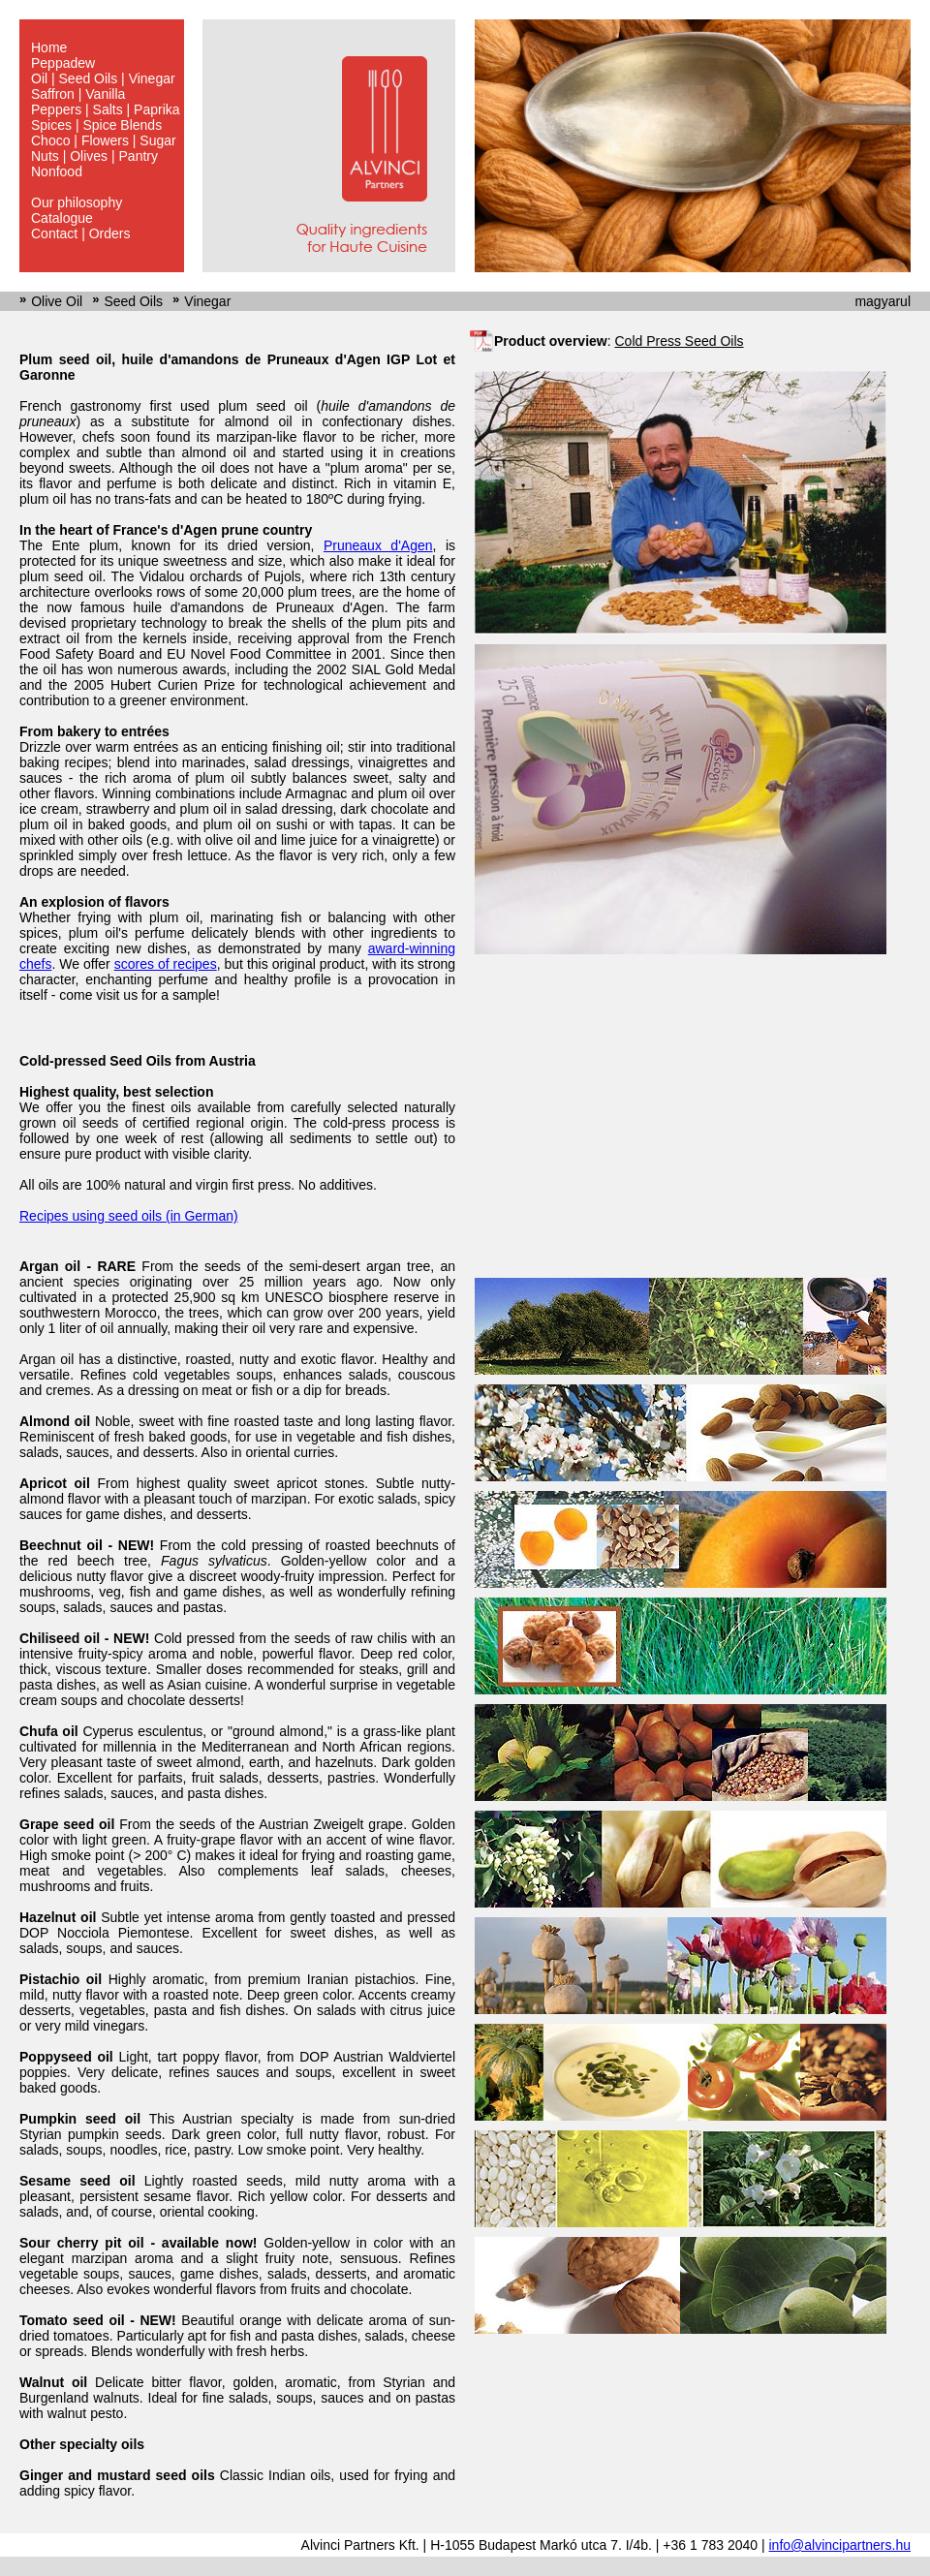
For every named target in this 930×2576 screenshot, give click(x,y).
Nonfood (56, 171)
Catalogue (62, 218)
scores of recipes (165, 964)
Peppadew (63, 63)
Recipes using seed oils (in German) (128, 1216)
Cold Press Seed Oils (678, 341)
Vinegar (207, 301)
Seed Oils (133, 301)
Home (49, 47)
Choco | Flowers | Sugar (103, 140)
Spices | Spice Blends (96, 125)
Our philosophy (76, 202)
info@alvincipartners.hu (839, 2545)
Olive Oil (56, 301)
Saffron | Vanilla (78, 94)
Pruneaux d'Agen (378, 545)
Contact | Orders (80, 233)
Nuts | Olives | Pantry (94, 156)
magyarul (882, 301)
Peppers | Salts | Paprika (105, 109)
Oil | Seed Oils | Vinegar (103, 78)
